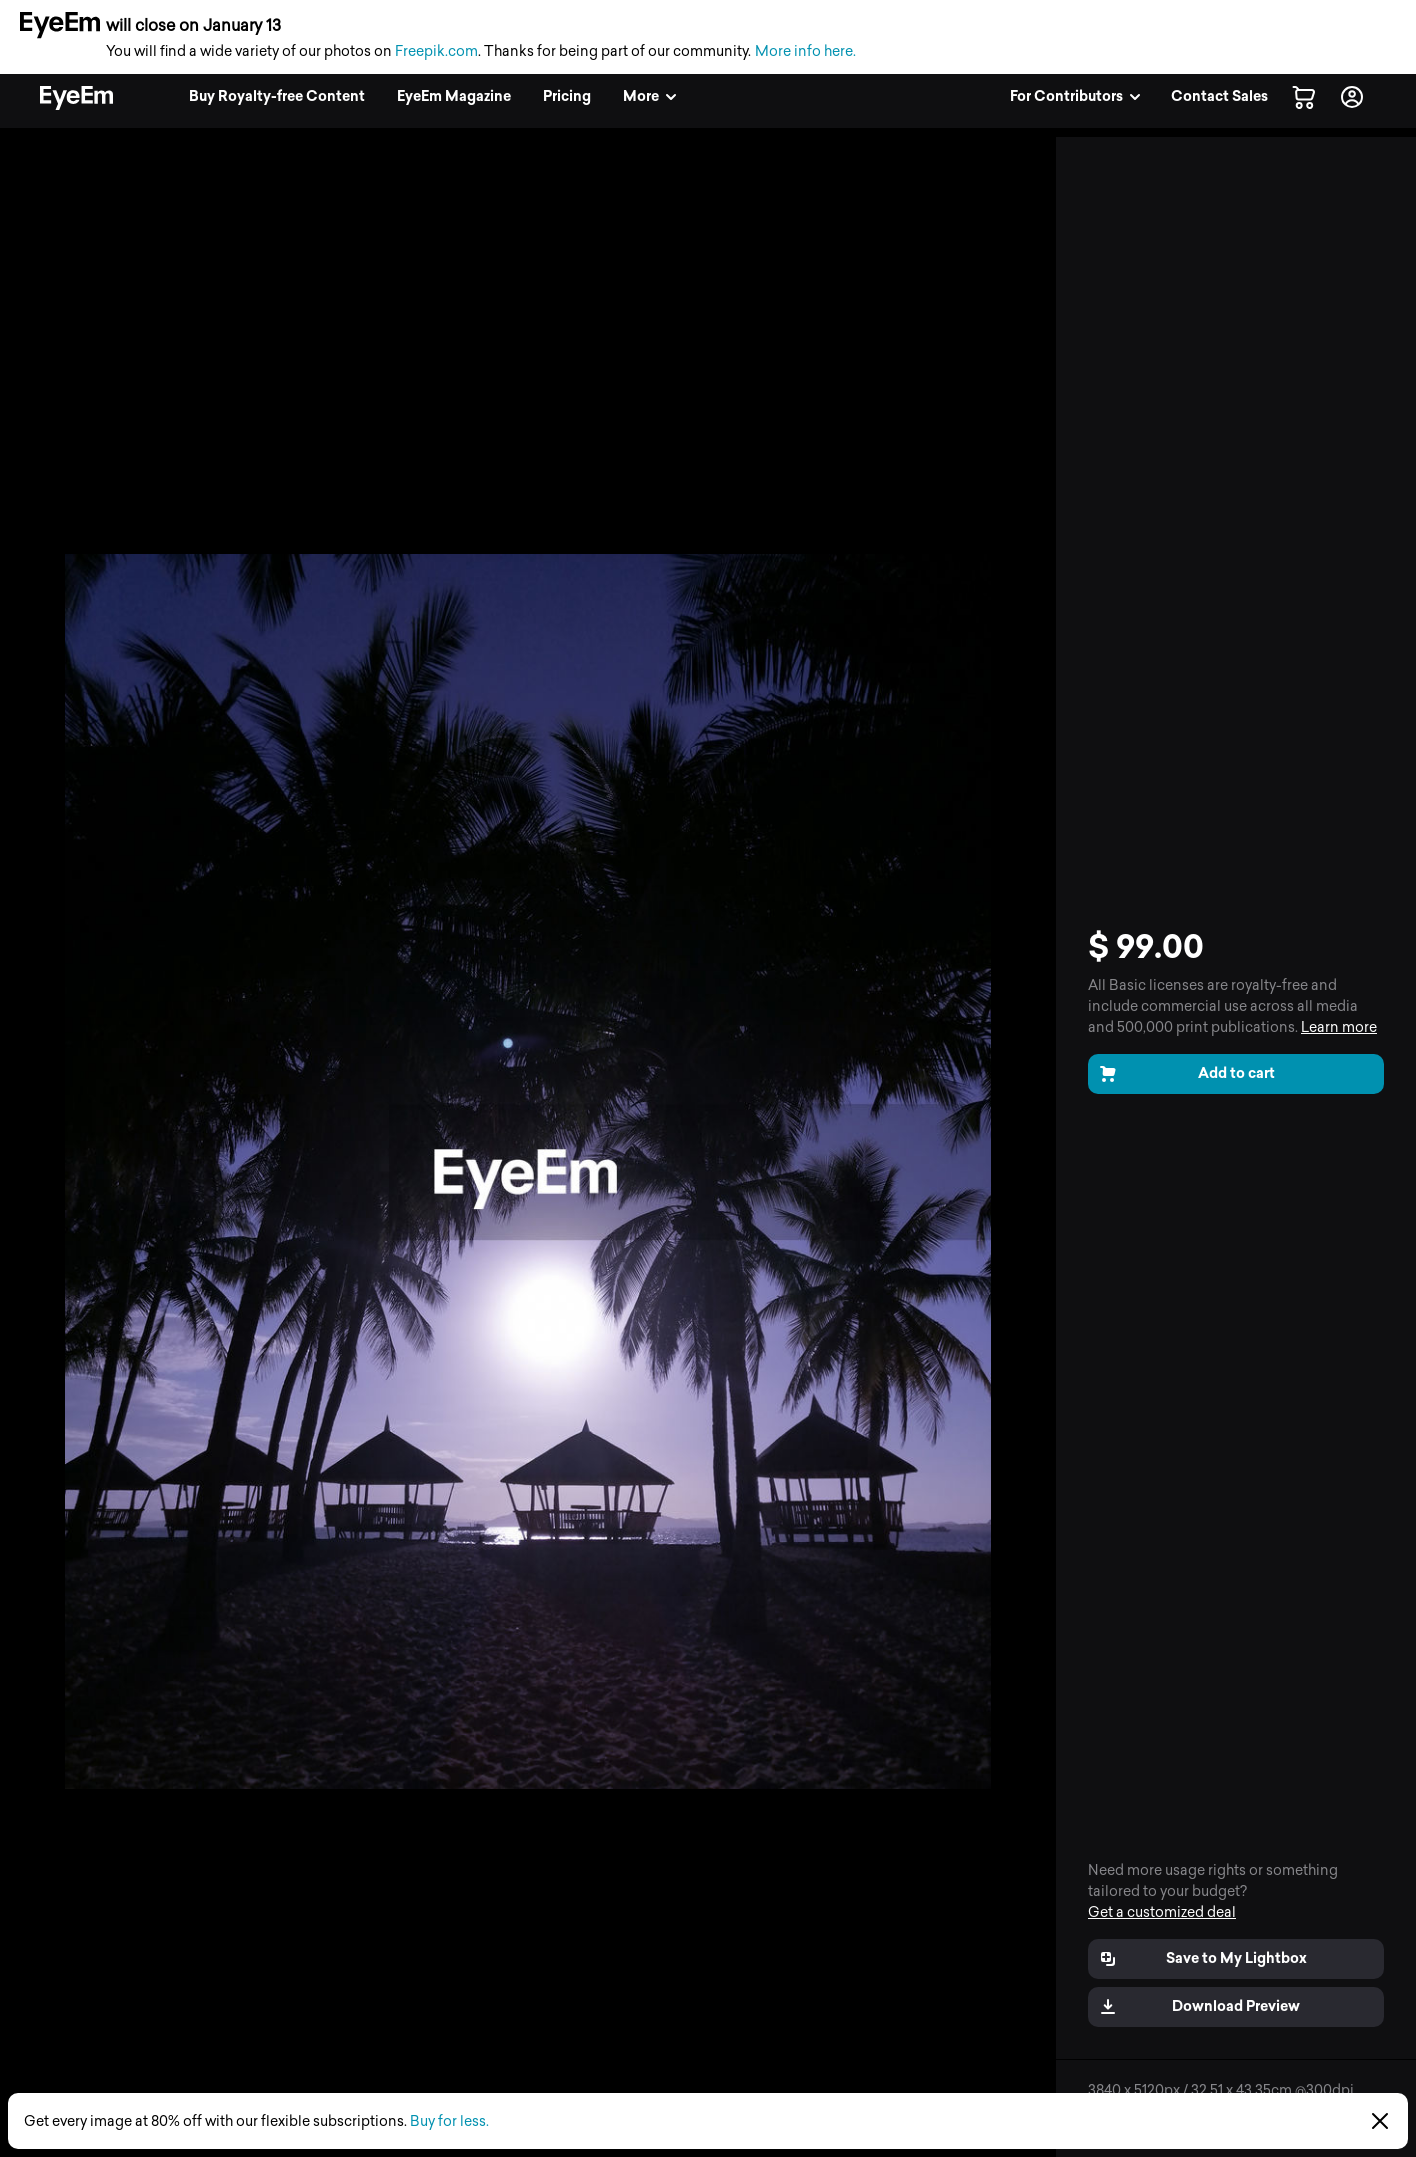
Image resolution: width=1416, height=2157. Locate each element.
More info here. (805, 51)
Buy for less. (449, 2121)
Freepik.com (436, 51)
